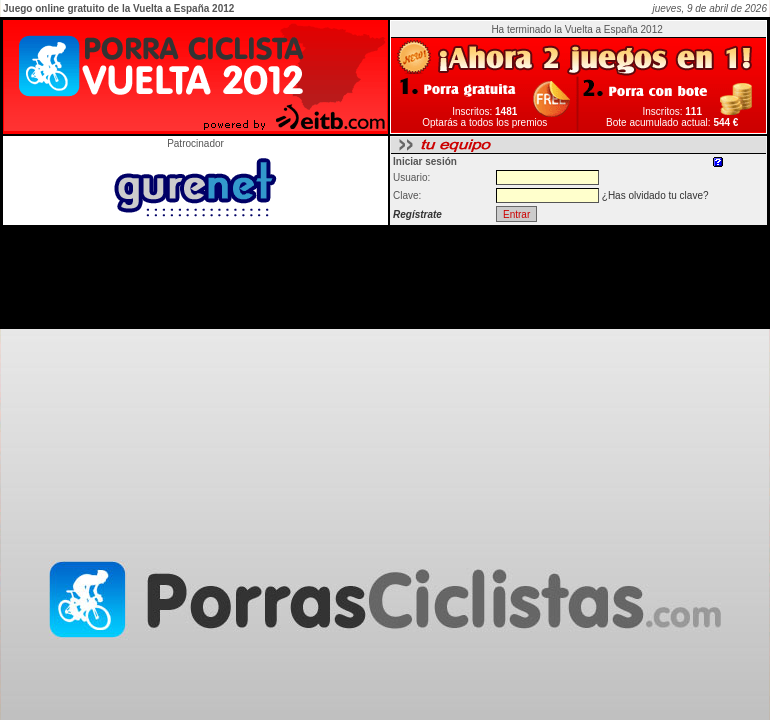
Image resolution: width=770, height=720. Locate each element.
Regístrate (417, 214)
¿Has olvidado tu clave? (655, 195)
